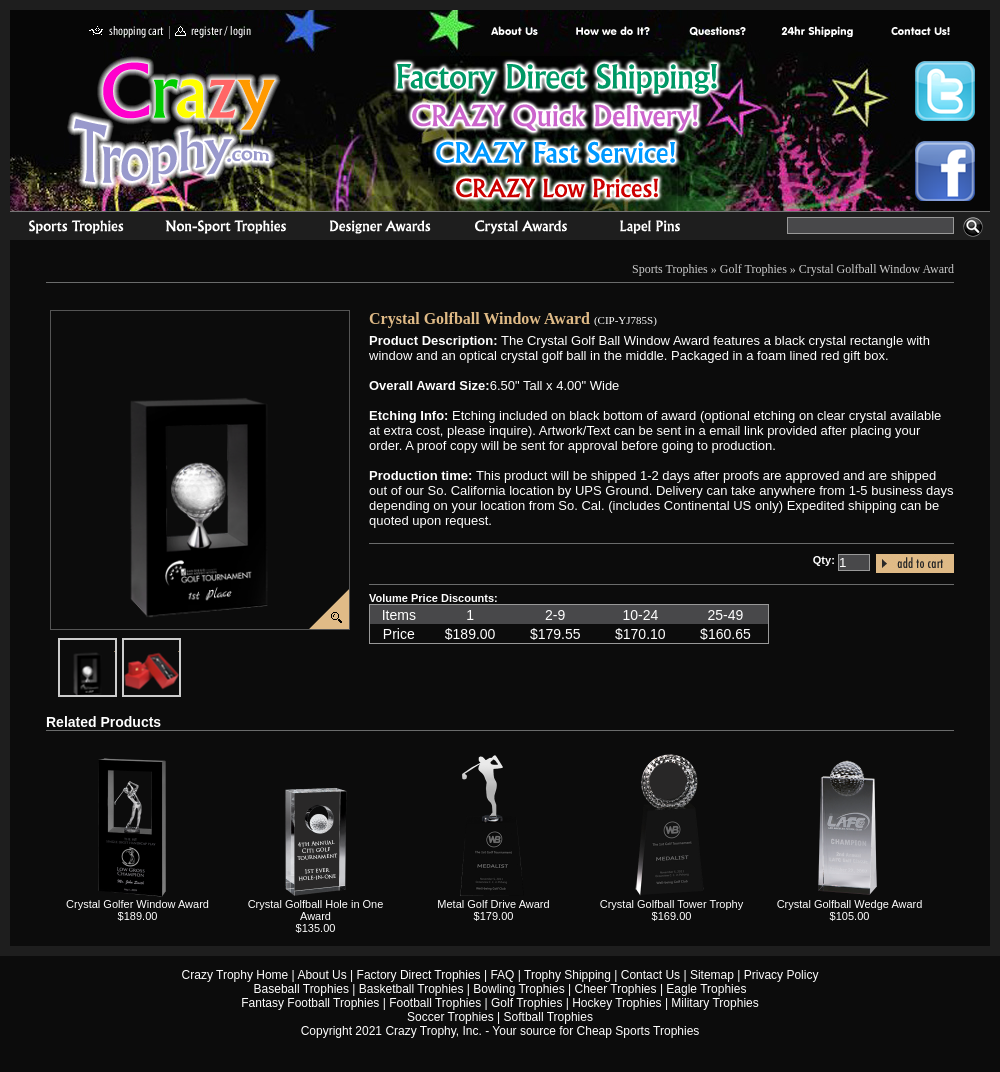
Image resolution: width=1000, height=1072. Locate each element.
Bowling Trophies (518, 989)
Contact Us (650, 975)
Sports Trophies (67, 229)
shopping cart (126, 32)
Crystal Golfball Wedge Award (850, 904)
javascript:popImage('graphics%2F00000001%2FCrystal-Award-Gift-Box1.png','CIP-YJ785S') (180, 646)
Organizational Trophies (226, 229)
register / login (213, 32)
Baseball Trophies (301, 989)
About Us (515, 32)
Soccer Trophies (450, 1017)
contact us (919, 32)
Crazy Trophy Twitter (945, 91)
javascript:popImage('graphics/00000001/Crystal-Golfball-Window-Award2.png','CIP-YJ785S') (116, 646)
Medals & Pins (654, 229)
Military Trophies (714, 1003)
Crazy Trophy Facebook (945, 171)
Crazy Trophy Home (235, 975)
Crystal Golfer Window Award (137, 904)
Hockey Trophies (616, 1003)
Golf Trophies (753, 269)
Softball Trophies (548, 1017)
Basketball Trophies (411, 989)
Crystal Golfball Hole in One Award (316, 910)
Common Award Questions (717, 32)
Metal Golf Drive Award (493, 904)
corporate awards (379, 229)
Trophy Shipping (567, 975)
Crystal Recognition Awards (520, 229)
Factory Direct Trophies (613, 32)
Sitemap (712, 975)
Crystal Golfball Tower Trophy (671, 904)
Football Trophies (435, 1003)
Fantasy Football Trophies (310, 1003)
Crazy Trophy (175, 123)
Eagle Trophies (706, 989)
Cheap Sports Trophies (638, 1031)
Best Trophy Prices (556, 133)
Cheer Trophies (616, 989)
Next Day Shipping (817, 32)
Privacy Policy (781, 975)
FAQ (502, 975)
